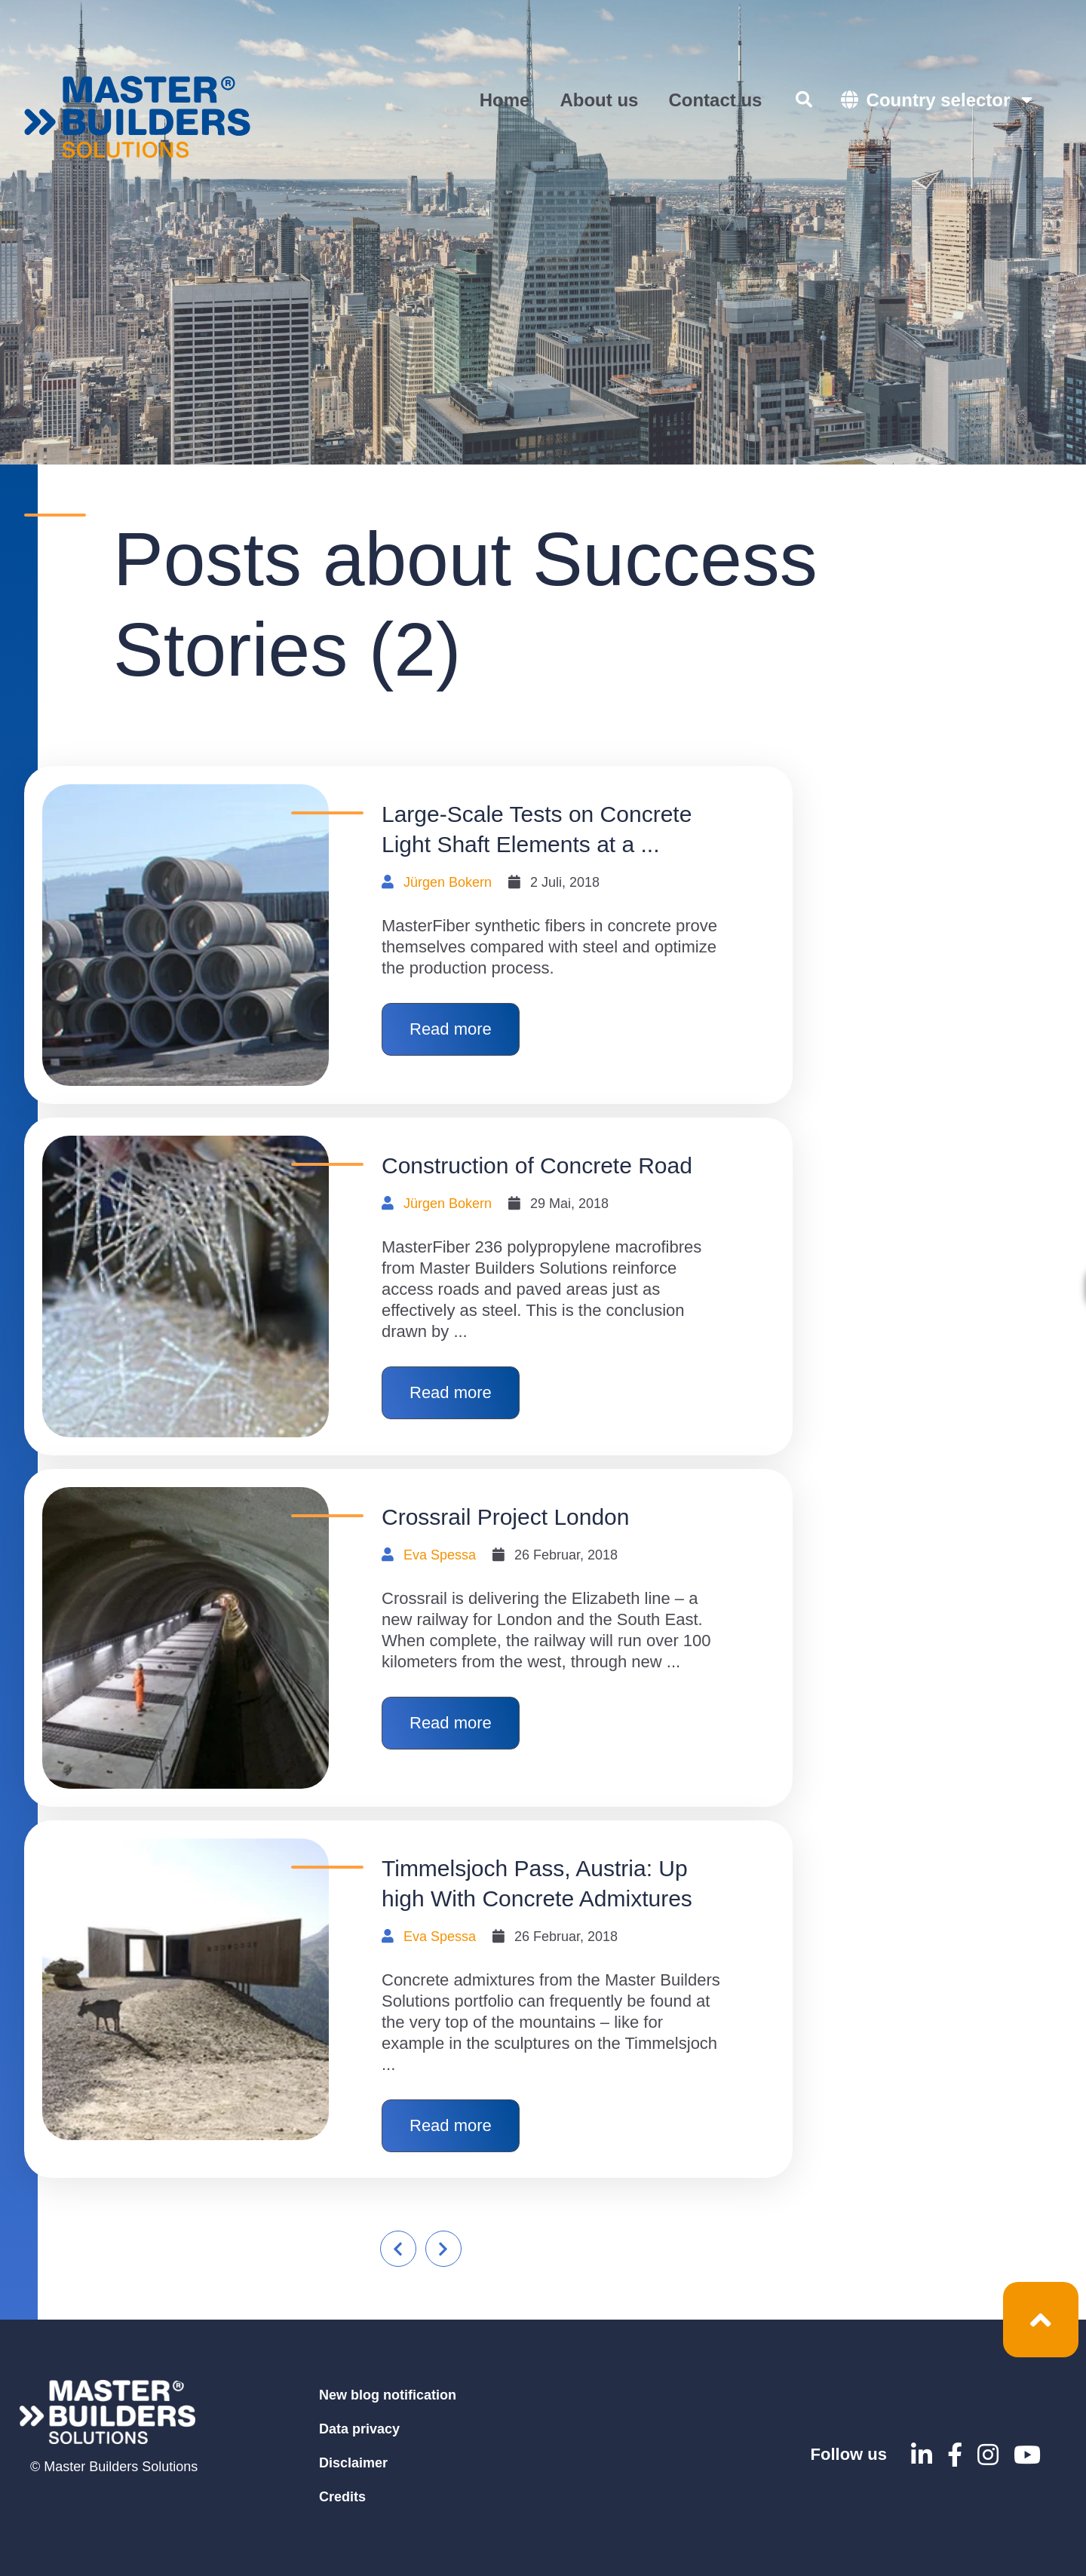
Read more (451, 1029)
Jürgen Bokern (447, 882)
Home (505, 100)
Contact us (715, 100)
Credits (342, 2496)
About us (599, 100)
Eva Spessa (439, 1554)
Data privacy (359, 2428)
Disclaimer (353, 2462)
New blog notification (387, 2395)
